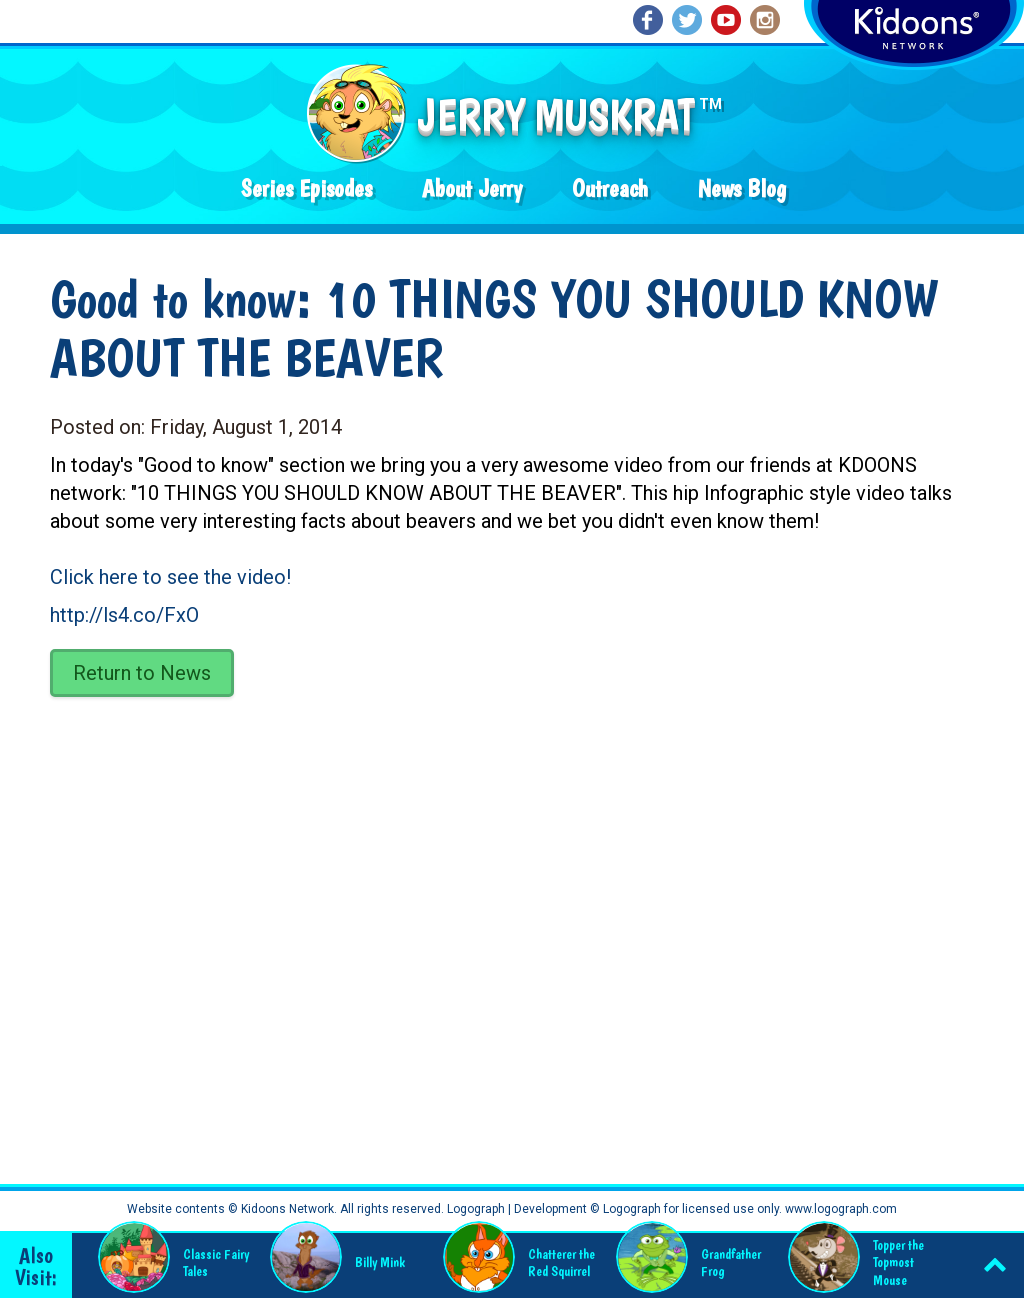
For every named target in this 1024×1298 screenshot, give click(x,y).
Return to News (142, 673)
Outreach (610, 188)
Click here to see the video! (170, 577)
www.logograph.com (839, 1209)
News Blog (742, 188)
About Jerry (472, 188)
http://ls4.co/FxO (124, 615)
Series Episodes (306, 188)
